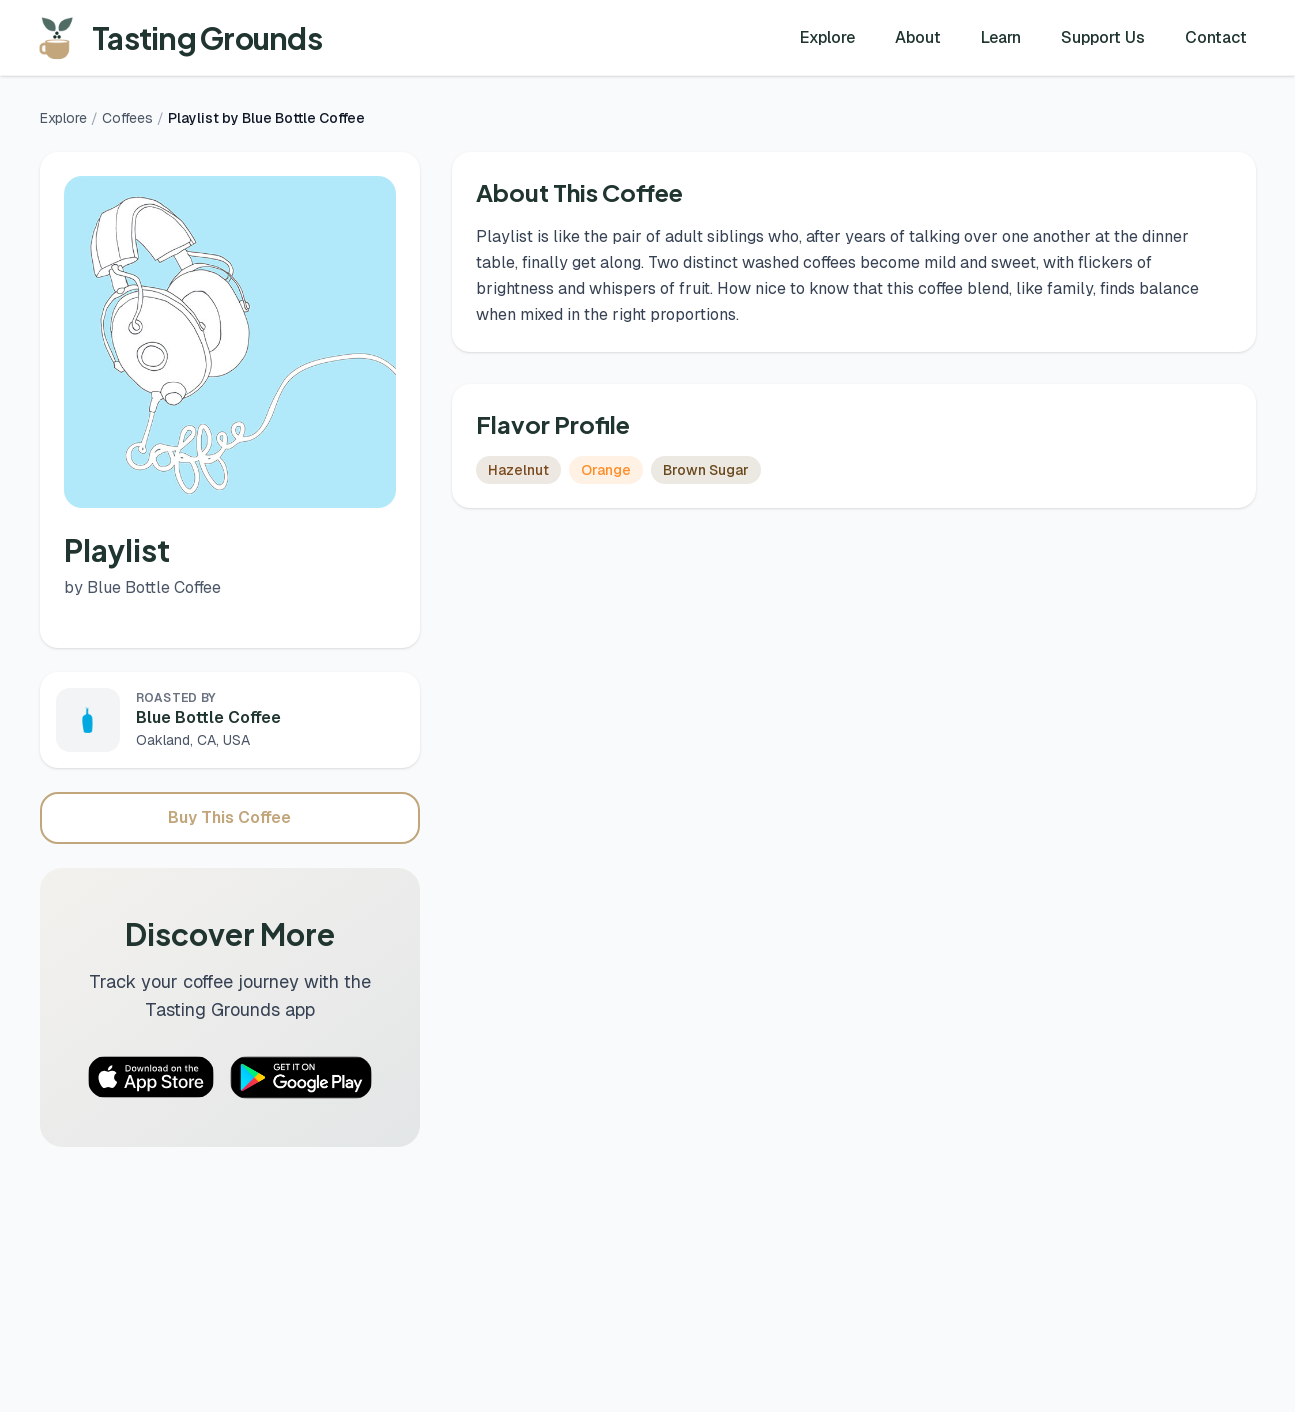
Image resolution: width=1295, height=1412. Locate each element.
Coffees (127, 118)
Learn (1001, 37)
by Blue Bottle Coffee (142, 587)
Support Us (1103, 37)
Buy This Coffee (229, 817)
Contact (1216, 37)
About (918, 37)
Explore (827, 37)
